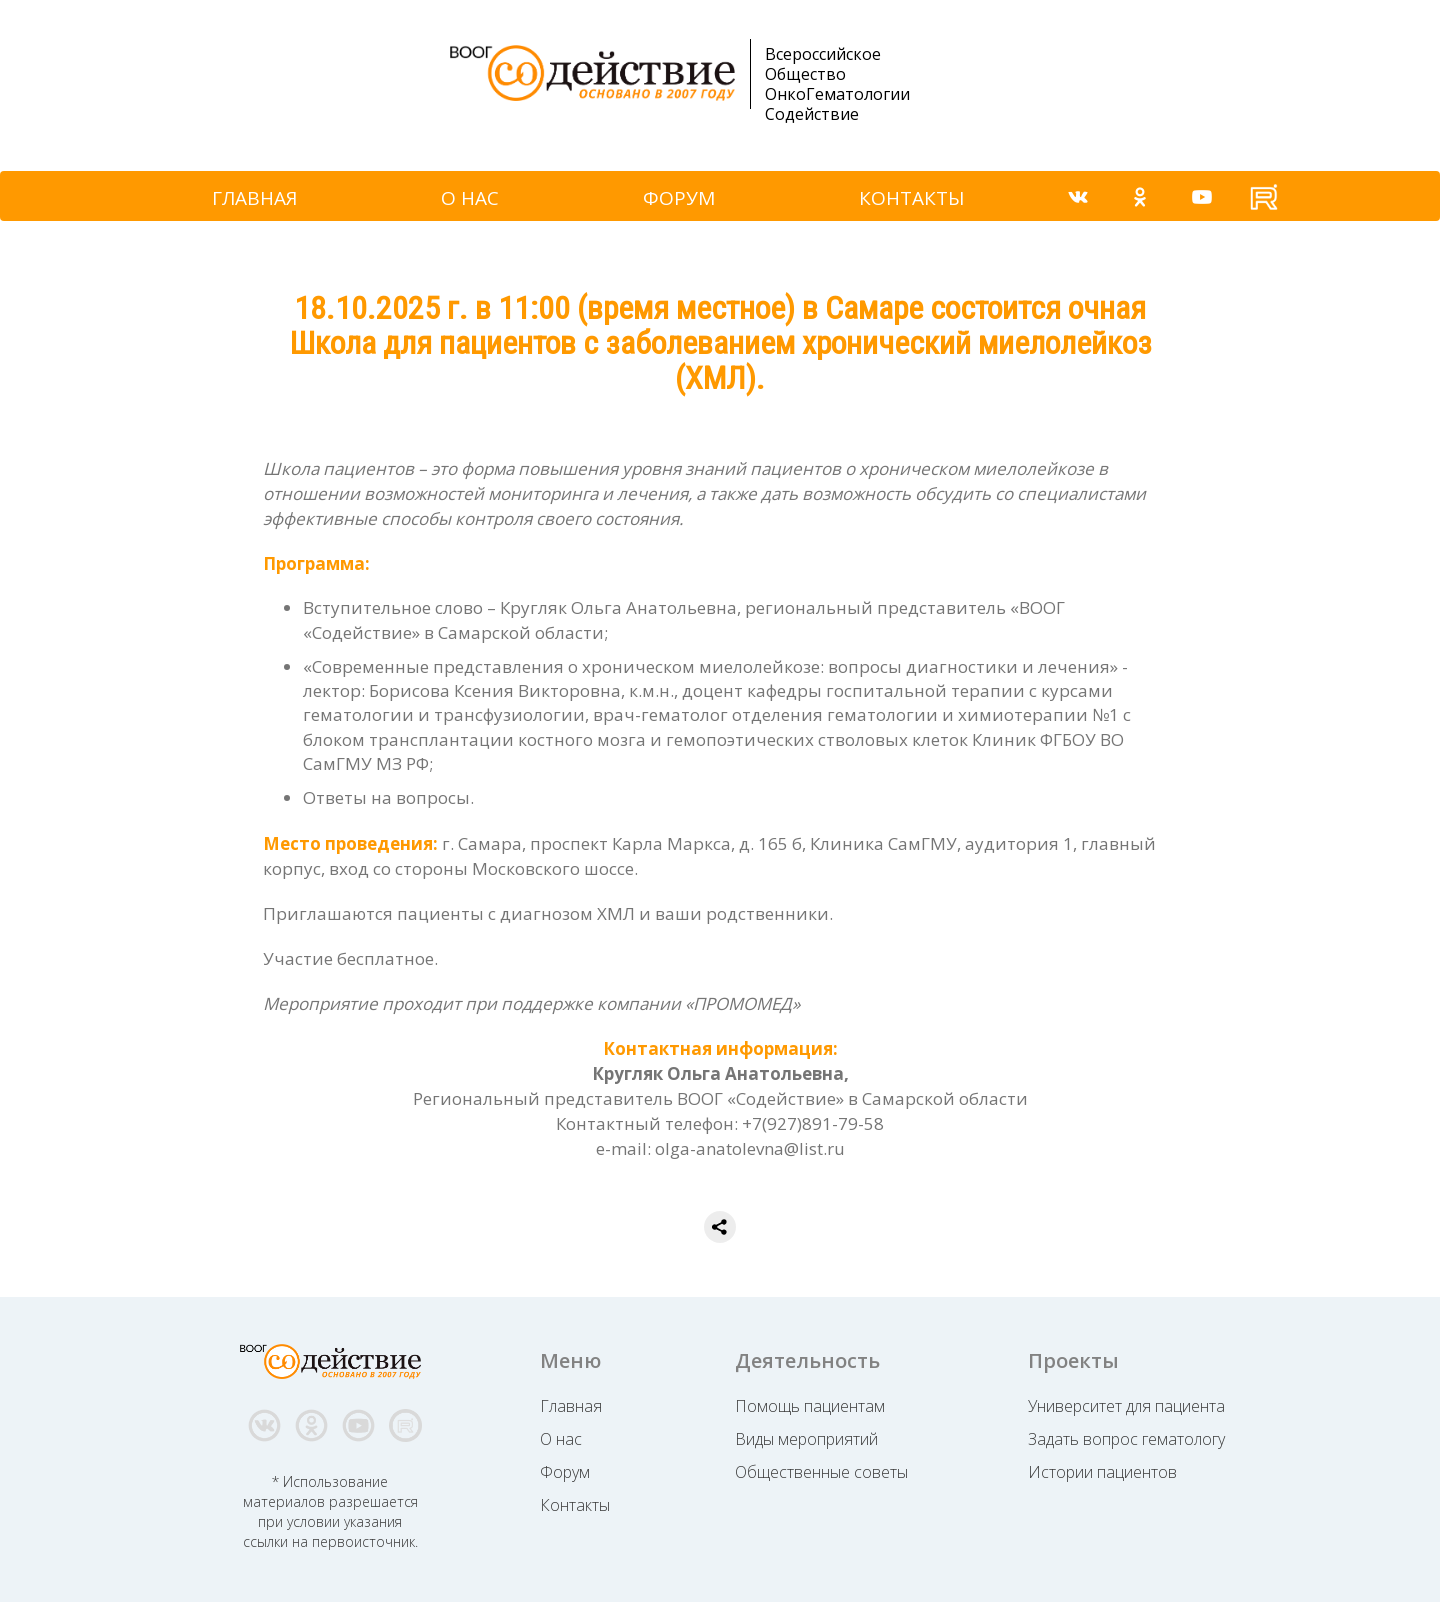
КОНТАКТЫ (912, 198)
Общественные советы (821, 1472)
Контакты (575, 1505)
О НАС (470, 198)
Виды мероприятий (806, 1439)
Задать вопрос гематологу (1126, 1439)
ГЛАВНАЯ (254, 198)
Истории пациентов (1102, 1472)
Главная (571, 1406)
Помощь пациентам (810, 1406)
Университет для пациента (1126, 1406)
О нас (561, 1439)
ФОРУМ (679, 198)
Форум (565, 1472)
